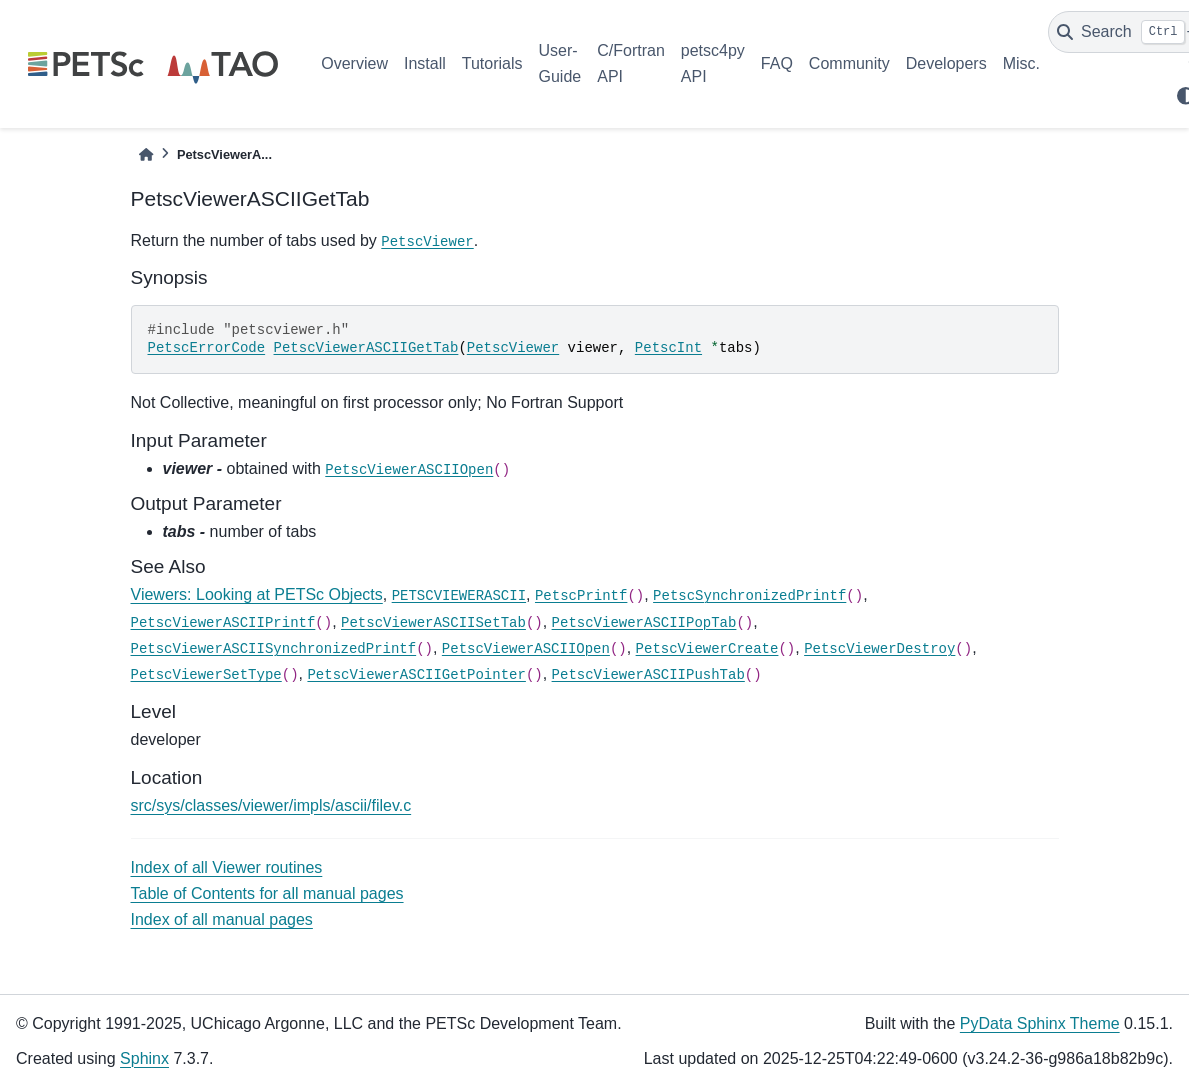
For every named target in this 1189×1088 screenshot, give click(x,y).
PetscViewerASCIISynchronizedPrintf (274, 649)
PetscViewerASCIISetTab (433, 623)
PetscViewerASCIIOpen (409, 470)
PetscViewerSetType (206, 675)
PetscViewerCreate (707, 649)
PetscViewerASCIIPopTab (644, 623)
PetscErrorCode (207, 348)
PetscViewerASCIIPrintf (223, 623)
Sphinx (144, 1058)
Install (425, 63)
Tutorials (492, 63)
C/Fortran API (631, 63)
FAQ (777, 63)
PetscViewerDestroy (879, 649)
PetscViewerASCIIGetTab (366, 348)
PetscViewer (427, 242)
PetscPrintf (581, 596)
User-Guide (560, 63)
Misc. (1021, 63)
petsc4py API (713, 63)
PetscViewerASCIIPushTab (648, 675)
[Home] (146, 154)
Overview (354, 63)
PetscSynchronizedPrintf (749, 596)
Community (849, 63)
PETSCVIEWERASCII (459, 596)
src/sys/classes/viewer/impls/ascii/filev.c (271, 805)
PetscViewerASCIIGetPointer (416, 675)
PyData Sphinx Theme (1040, 1023)
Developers (946, 63)
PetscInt (668, 348)
